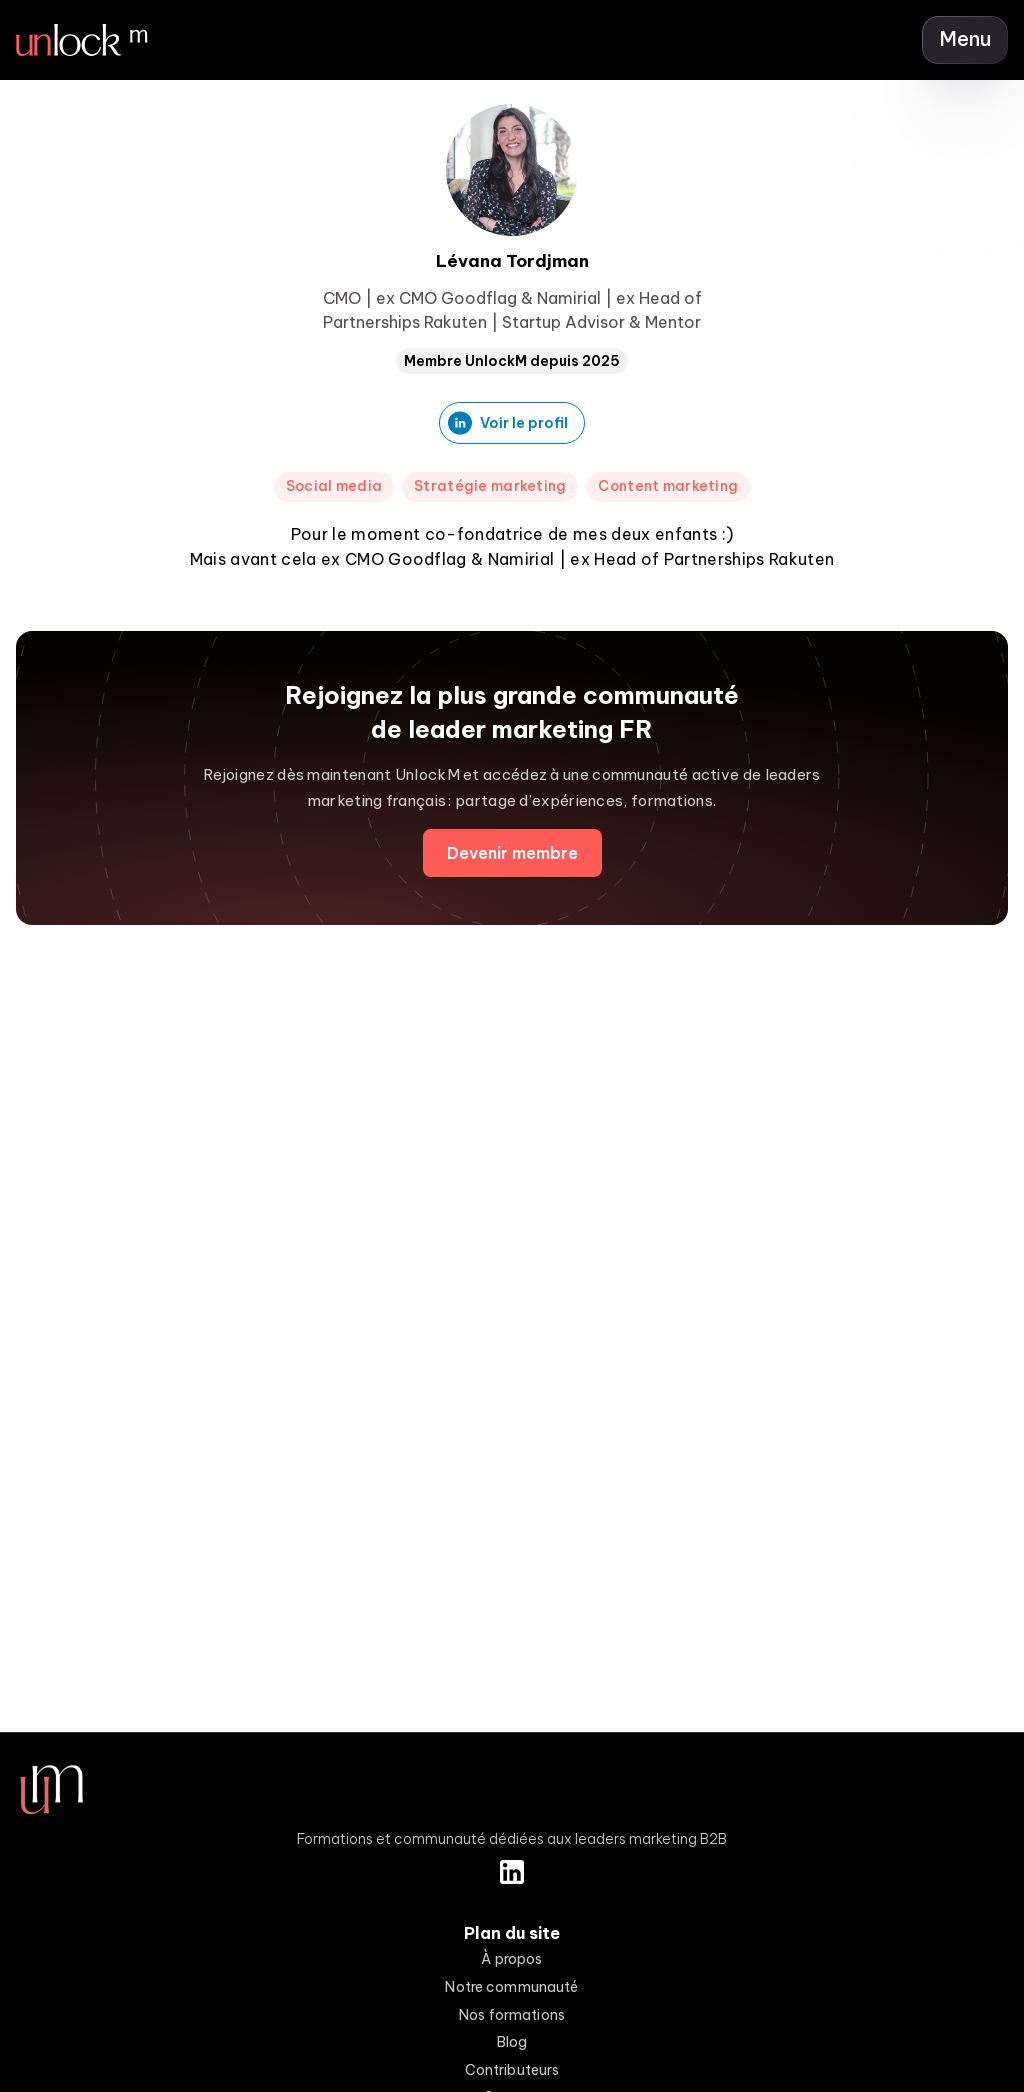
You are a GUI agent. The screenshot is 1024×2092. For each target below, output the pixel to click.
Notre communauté (511, 1987)
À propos (511, 1959)
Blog (512, 2042)
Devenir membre (512, 853)
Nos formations (512, 2015)
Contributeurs (512, 2070)
